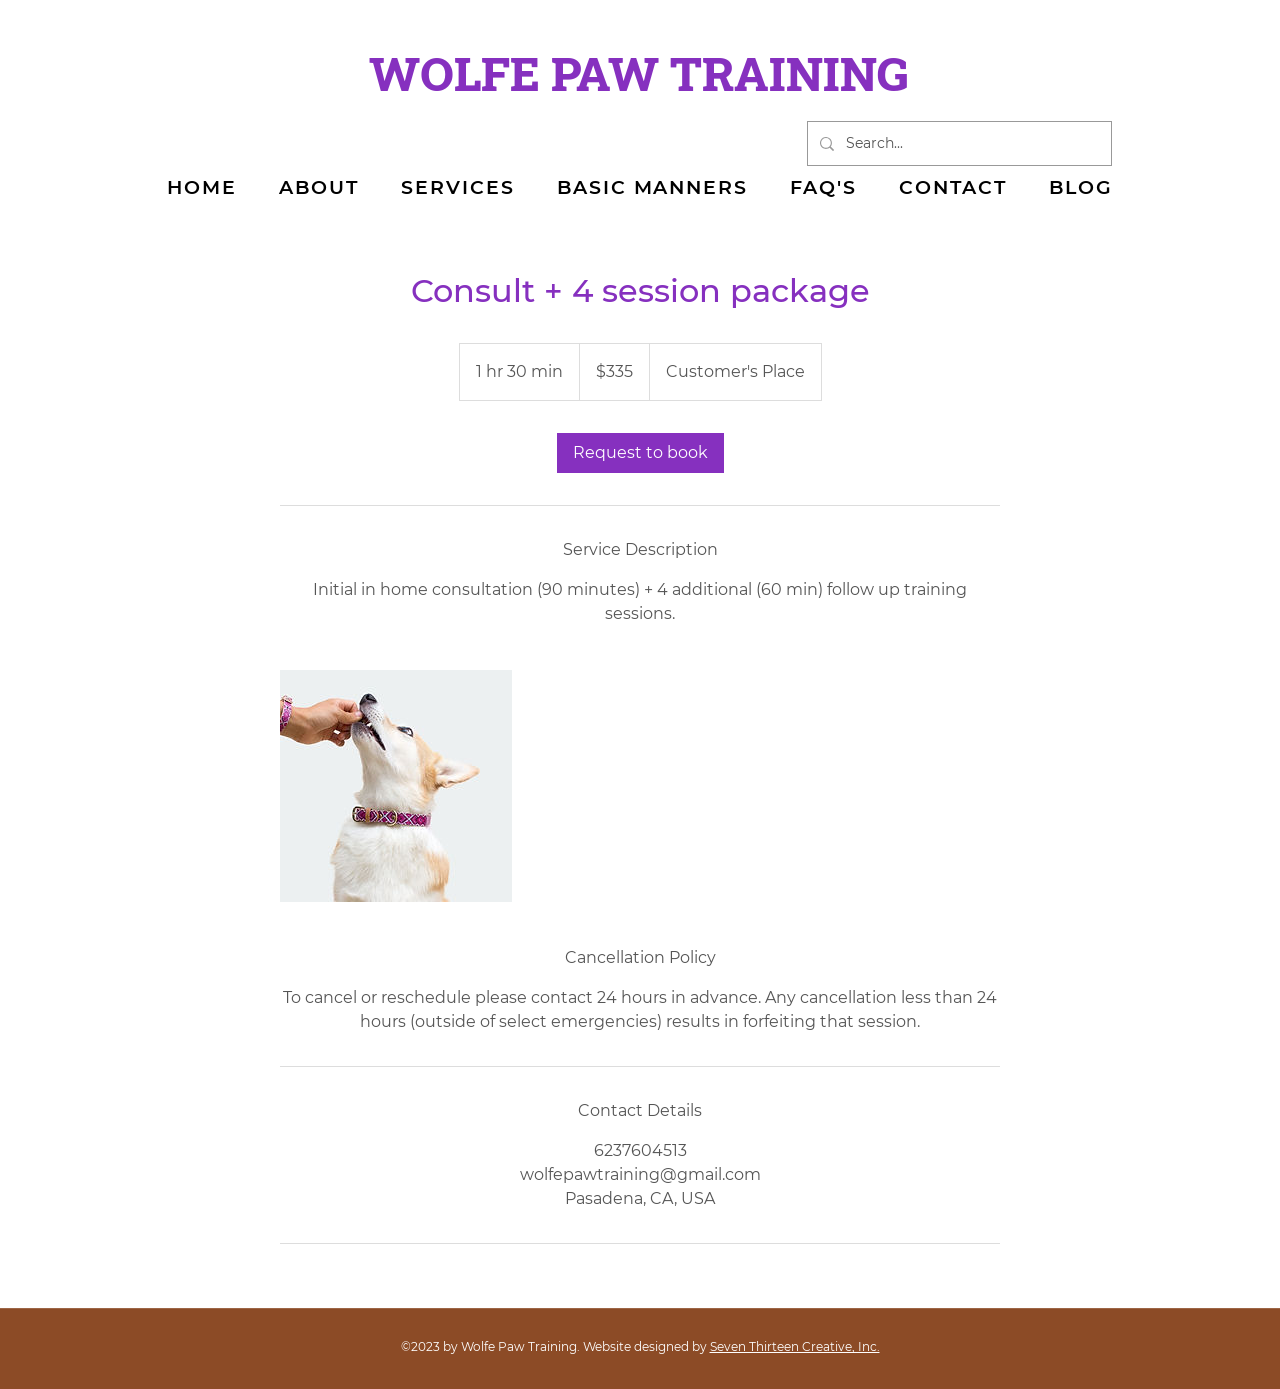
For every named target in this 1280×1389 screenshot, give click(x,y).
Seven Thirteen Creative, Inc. (795, 1346)
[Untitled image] (396, 786)
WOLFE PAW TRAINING (639, 73)
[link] (640, 453)
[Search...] (957, 143)
